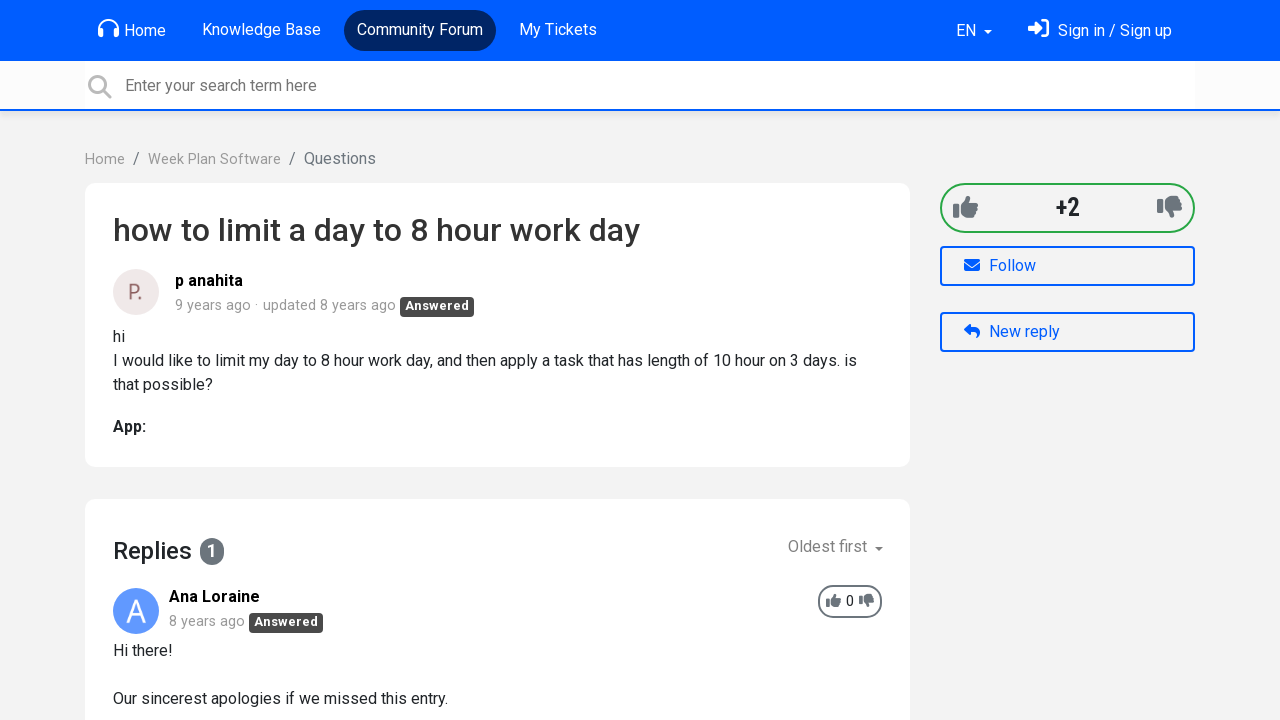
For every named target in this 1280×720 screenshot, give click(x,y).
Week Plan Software (214, 159)
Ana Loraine (214, 596)
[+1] (965, 207)
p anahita (209, 280)
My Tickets (558, 29)
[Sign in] (1100, 30)
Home (132, 29)
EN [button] (968, 30)
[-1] (1169, 207)
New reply (1012, 331)
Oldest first (829, 546)
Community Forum (420, 29)
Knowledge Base (261, 29)
